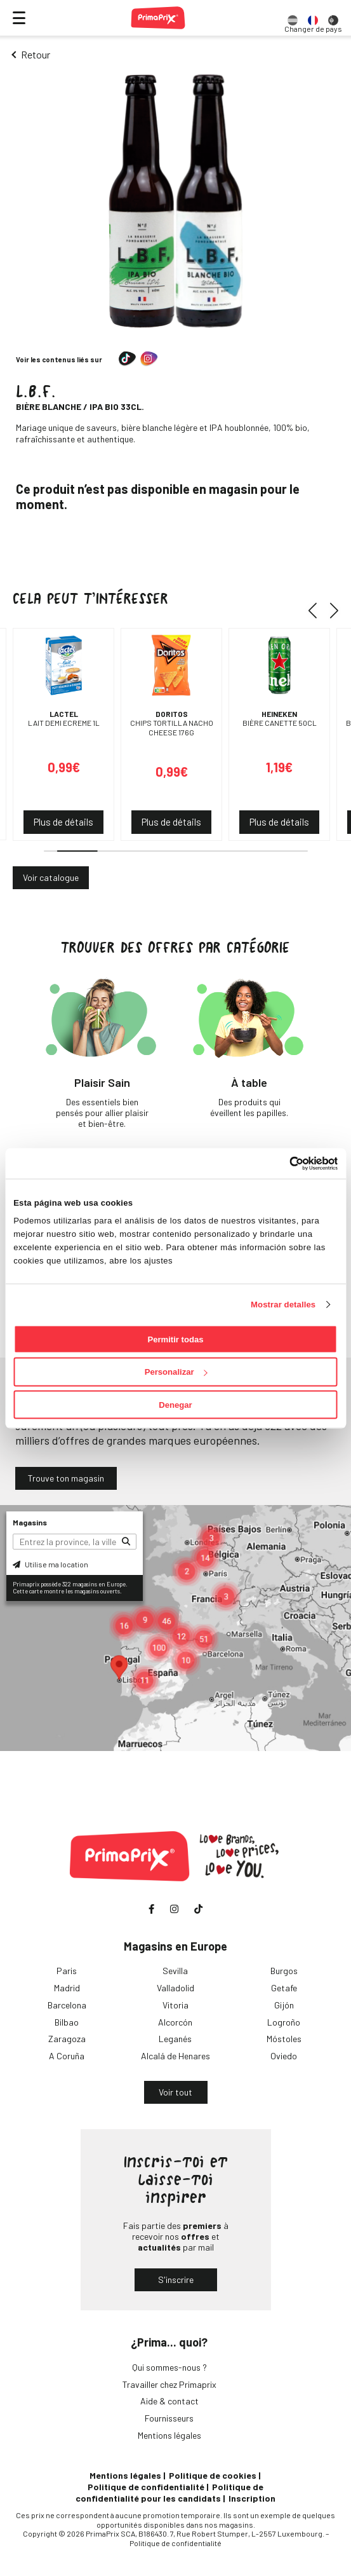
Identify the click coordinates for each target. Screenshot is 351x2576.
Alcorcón (175, 2022)
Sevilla (175, 1970)
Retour (35, 54)
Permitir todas (175, 1339)
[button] (317, 610)
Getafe (284, 1987)
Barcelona (67, 2005)
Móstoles (284, 2038)
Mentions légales (169, 2435)
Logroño (283, 2022)
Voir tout (175, 2092)
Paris (66, 1970)
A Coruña (66, 2055)
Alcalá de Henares (175, 2055)
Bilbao (67, 2022)
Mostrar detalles (283, 1304)
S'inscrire (176, 2279)
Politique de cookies (212, 2475)
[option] (293, 18)
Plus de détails (63, 822)
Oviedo (283, 2055)
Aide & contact (169, 2400)
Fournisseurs (169, 2418)
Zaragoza (67, 2038)
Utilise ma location (50, 1564)
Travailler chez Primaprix (169, 2384)
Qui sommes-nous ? (169, 2367)
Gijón (284, 2005)
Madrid (67, 1987)
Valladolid (175, 1987)
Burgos (284, 1970)
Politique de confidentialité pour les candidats (169, 2492)
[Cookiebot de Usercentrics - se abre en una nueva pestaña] (282, 1163)
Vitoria (175, 2005)
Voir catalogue (51, 877)
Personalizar (176, 1372)
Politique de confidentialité (146, 2486)
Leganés (175, 2038)
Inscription (251, 2498)
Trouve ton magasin (66, 1478)
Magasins (30, 1522)
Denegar (175, 1405)
